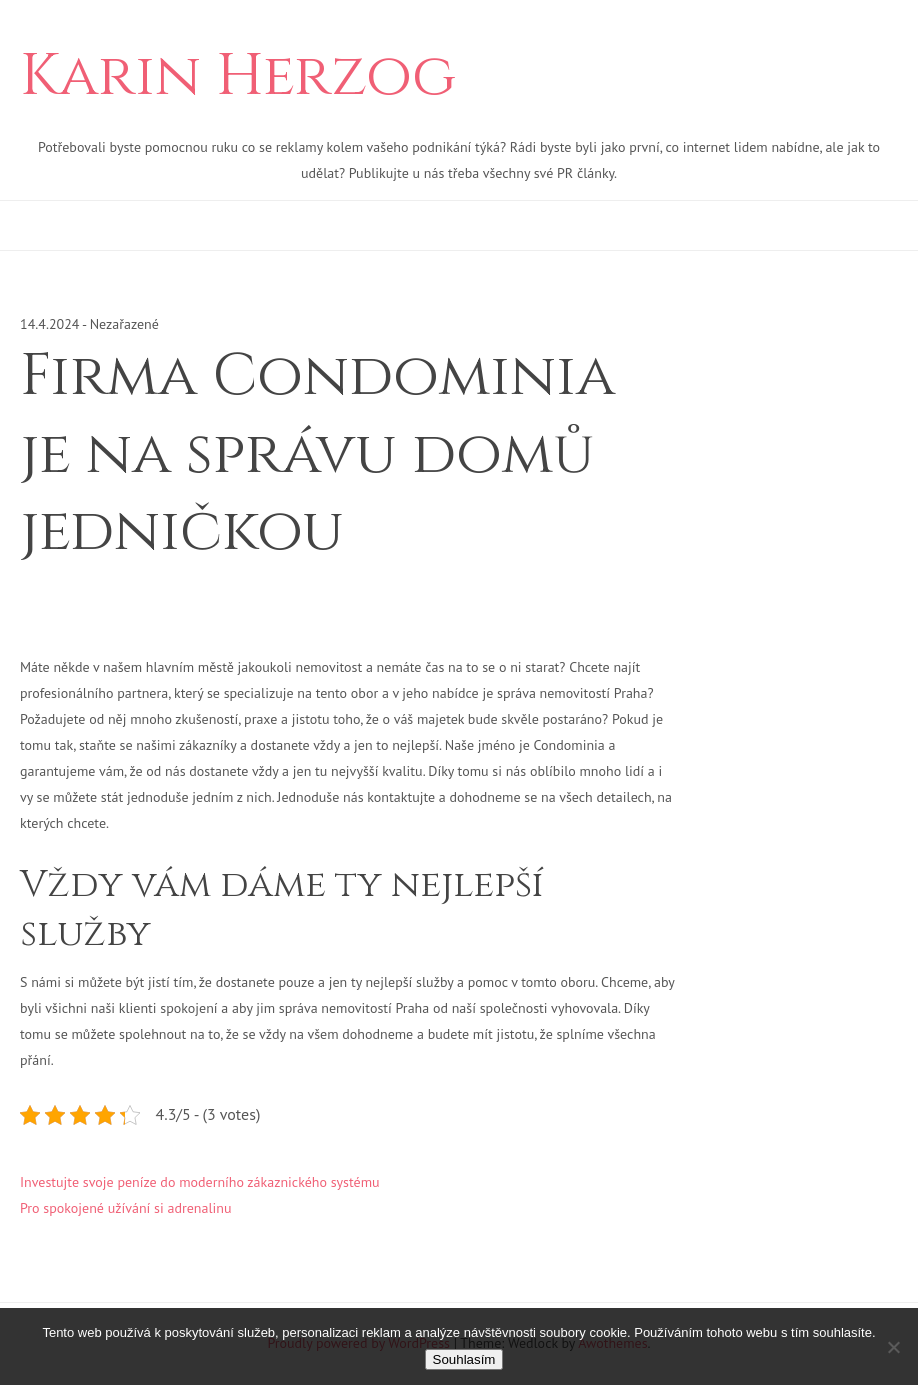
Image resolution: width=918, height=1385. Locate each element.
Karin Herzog (238, 77)
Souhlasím (464, 1359)
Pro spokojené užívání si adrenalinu (125, 1208)
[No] (893, 1347)
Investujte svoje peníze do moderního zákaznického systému (200, 1182)
